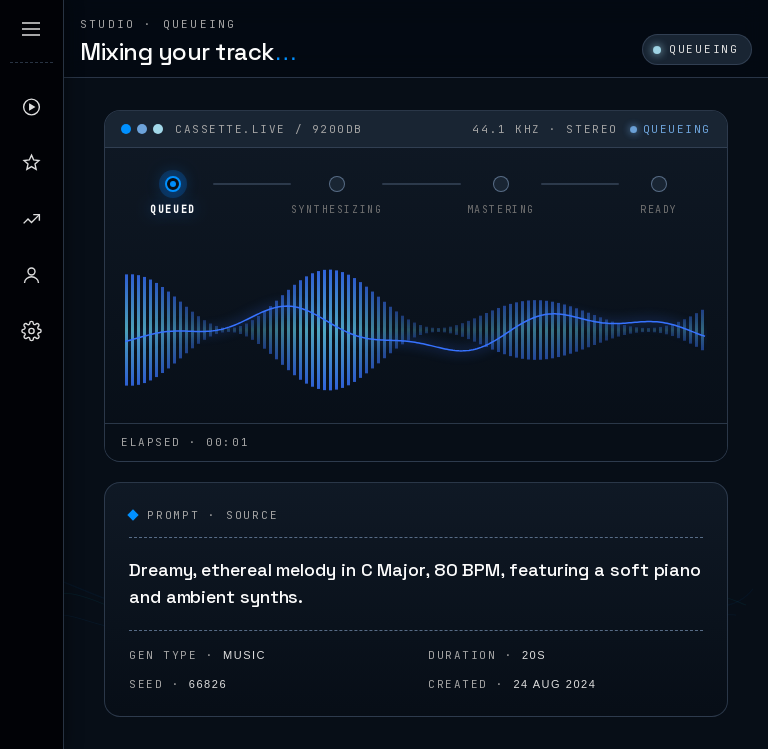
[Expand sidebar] (31, 29)
